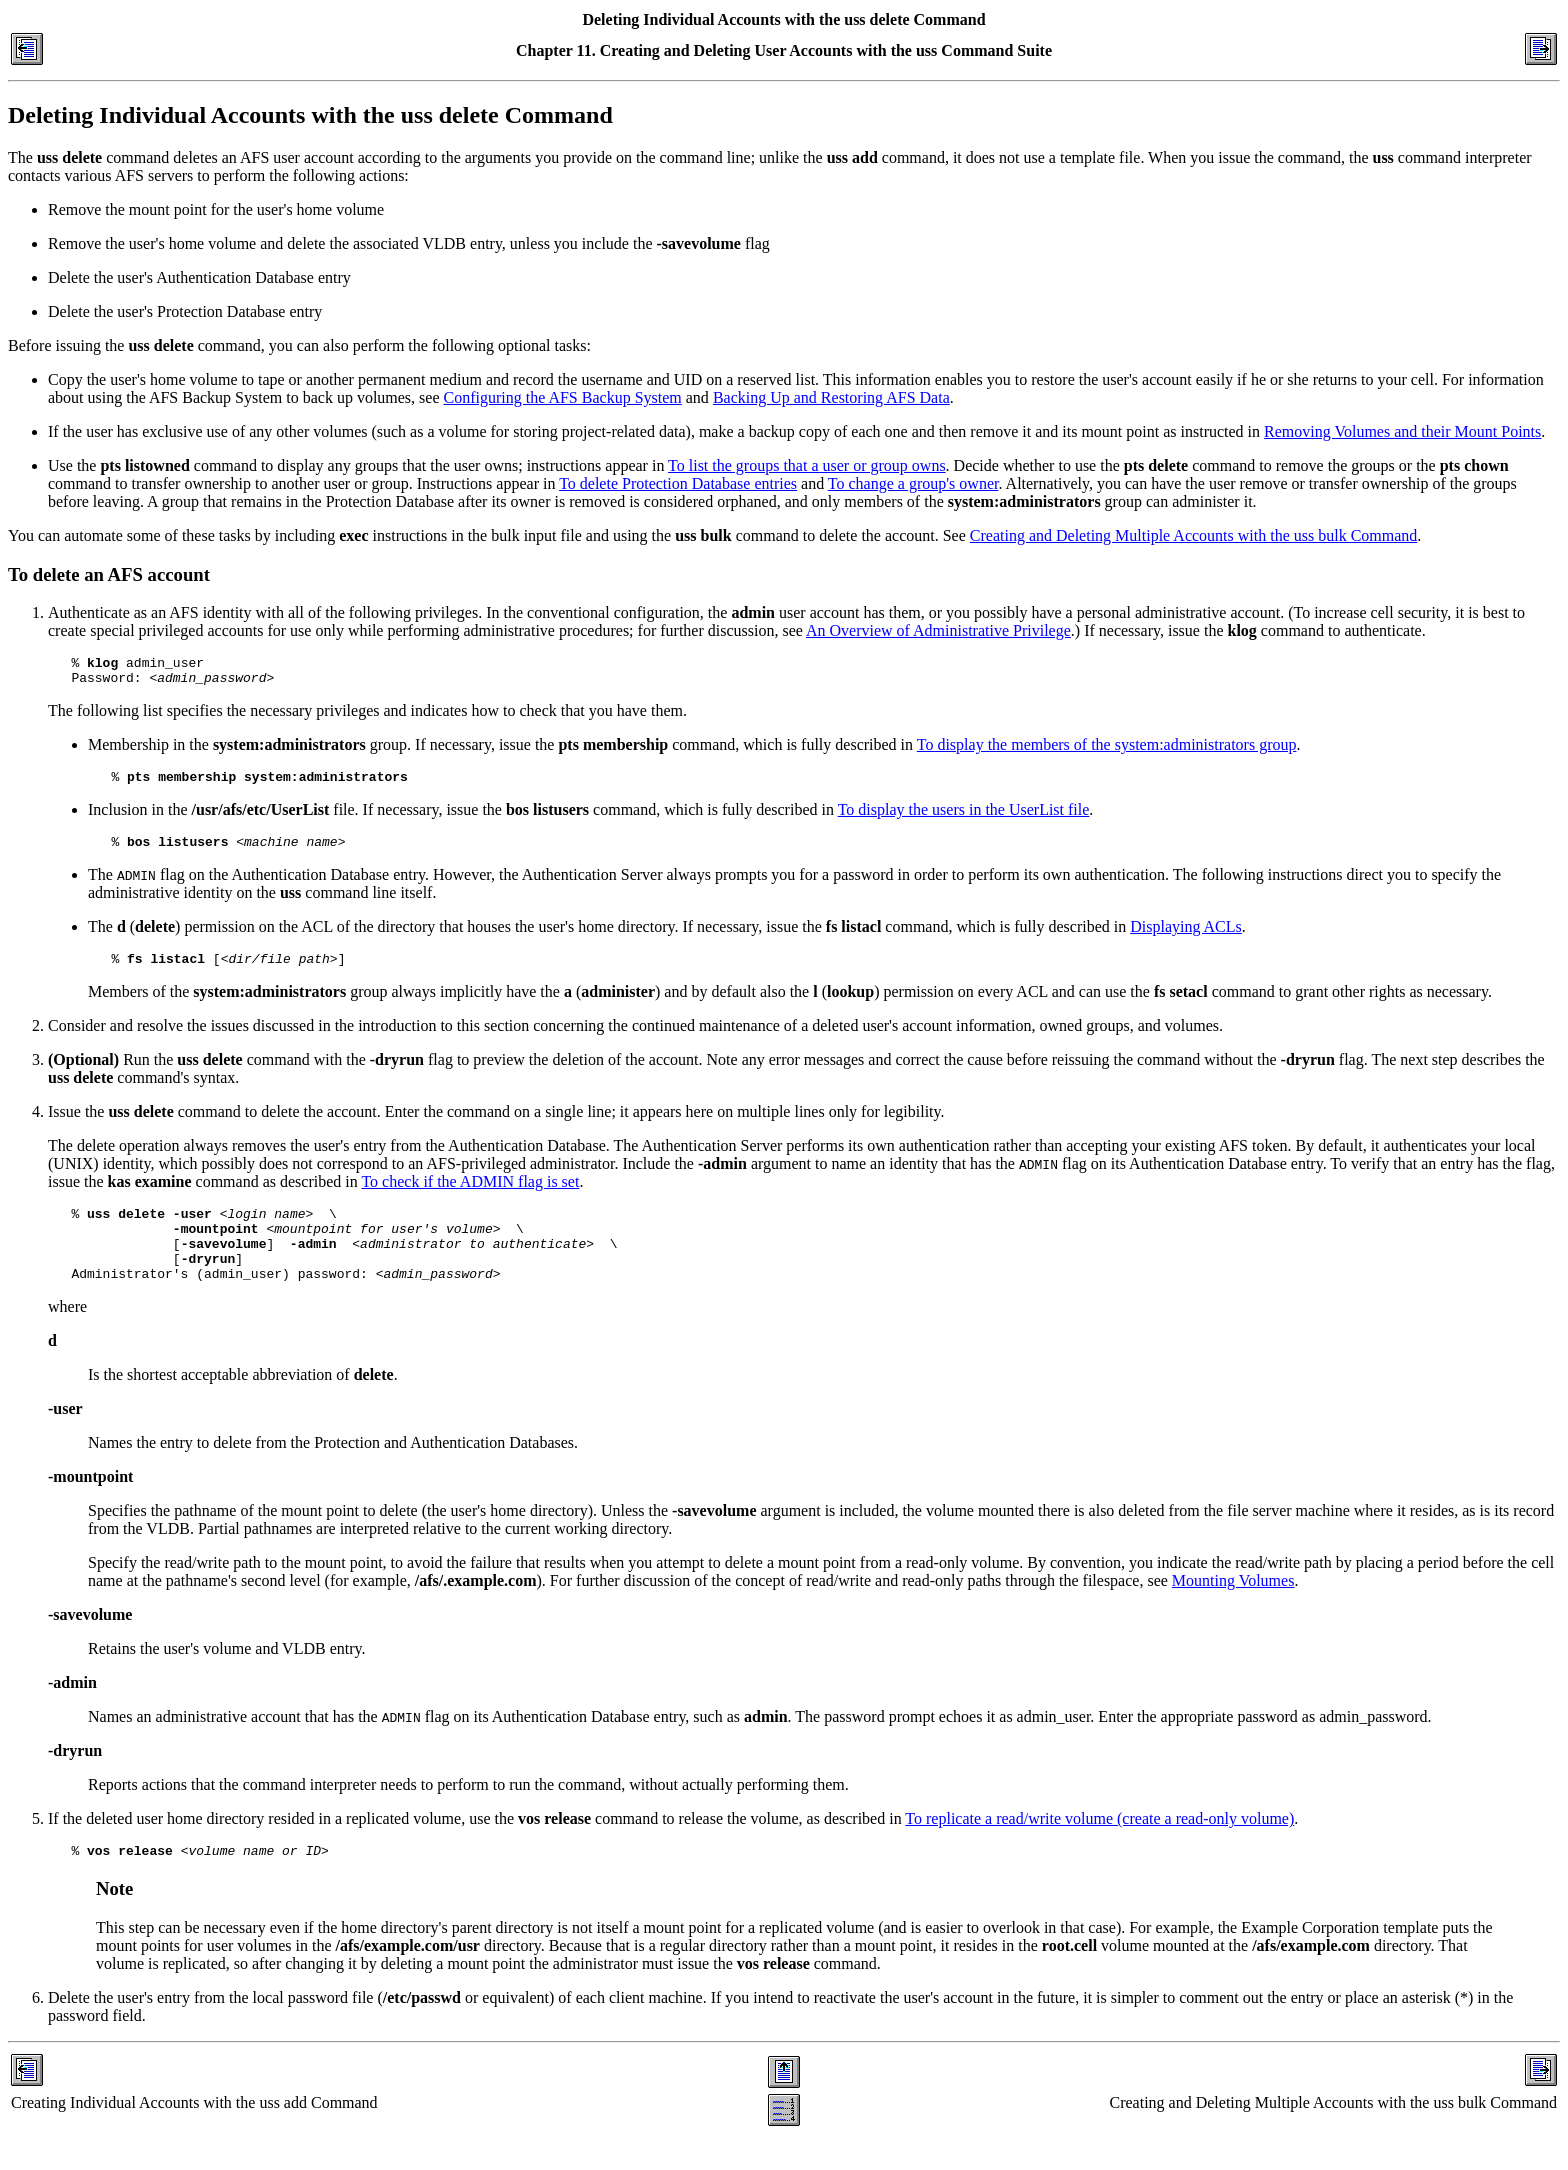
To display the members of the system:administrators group (1107, 750)
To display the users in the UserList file (964, 818)
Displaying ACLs (1186, 938)
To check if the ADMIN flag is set (470, 1196)
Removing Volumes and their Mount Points (1402, 431)
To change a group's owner (913, 483)
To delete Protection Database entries (678, 483)
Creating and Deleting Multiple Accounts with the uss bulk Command (1194, 535)
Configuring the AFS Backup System (563, 397)
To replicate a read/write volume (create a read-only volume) (1099, 1848)
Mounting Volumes (1233, 1610)
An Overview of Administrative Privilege (938, 630)
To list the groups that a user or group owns (807, 465)
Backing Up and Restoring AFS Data (831, 397)
